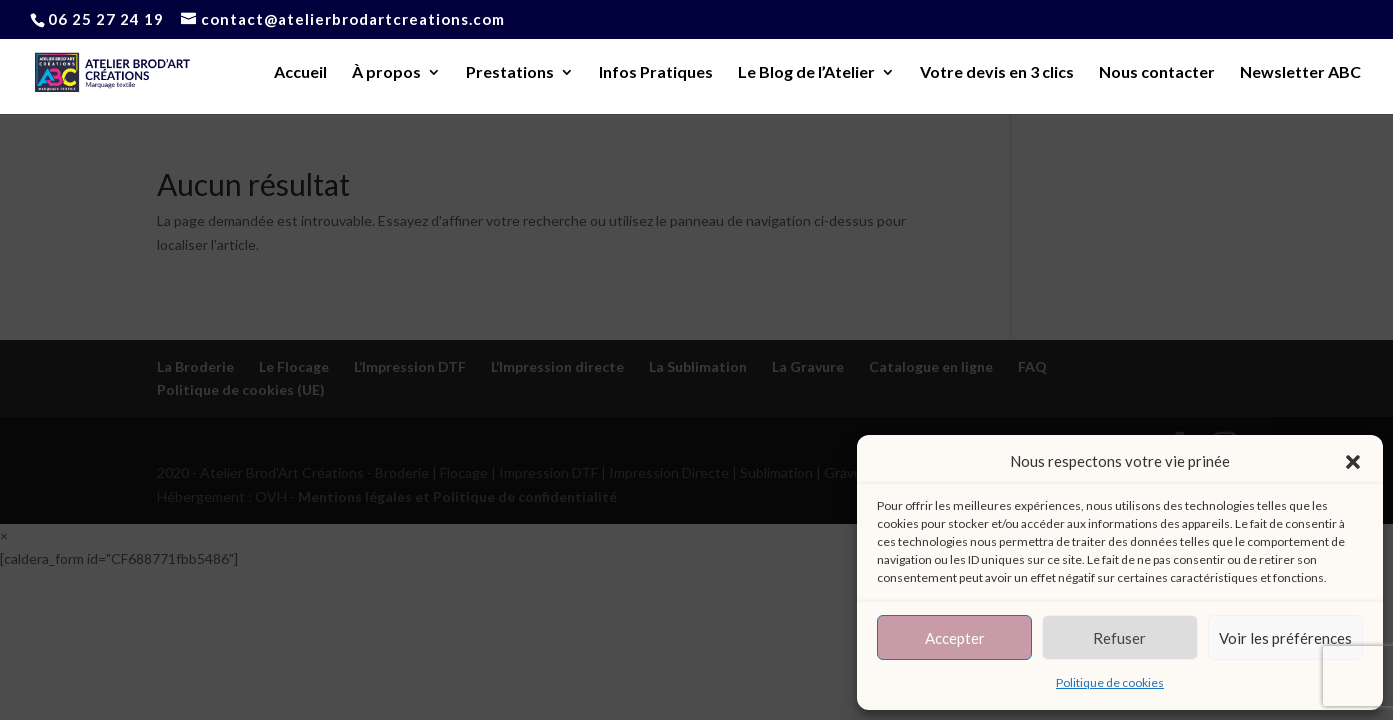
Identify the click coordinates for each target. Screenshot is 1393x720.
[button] (1353, 462)
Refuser (1119, 638)
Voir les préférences (1285, 638)
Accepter (955, 638)
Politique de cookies (1110, 682)
